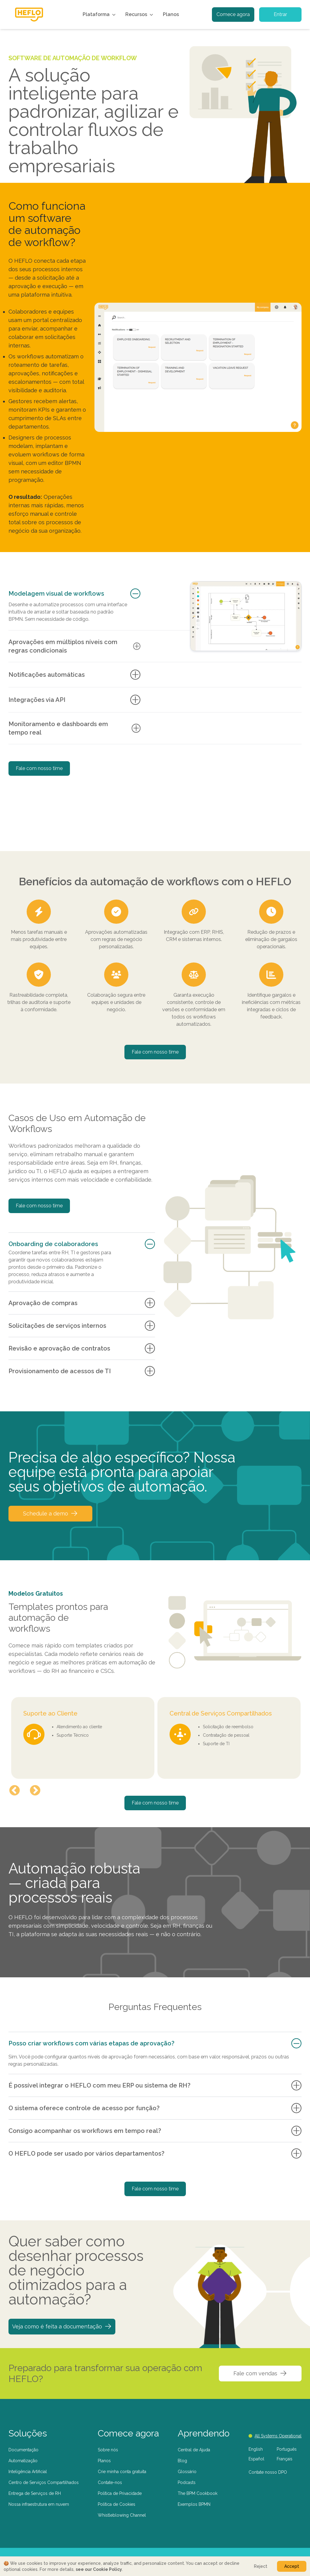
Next (35, 1791)
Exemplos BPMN (194, 2504)
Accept (291, 2566)
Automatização (23, 2460)
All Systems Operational (275, 2435)
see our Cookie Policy (99, 2569)
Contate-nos (110, 2482)
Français (284, 2458)
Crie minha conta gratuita (122, 2471)
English (256, 2449)
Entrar (280, 14)
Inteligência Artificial (27, 2471)
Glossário (187, 2471)
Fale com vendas (260, 2373)
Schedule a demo (50, 1513)
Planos (171, 14)
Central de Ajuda (194, 2449)
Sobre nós (108, 2449)
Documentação (23, 2449)
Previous (14, 1791)
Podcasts (187, 2482)
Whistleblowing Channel (122, 2515)
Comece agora (233, 14)
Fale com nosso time (39, 768)
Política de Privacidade (120, 2493)
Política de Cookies (116, 2504)
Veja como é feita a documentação (62, 2326)
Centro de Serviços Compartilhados (43, 2482)
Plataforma (100, 15)
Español (256, 2458)
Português (287, 2449)
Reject (260, 2566)
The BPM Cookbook (197, 2493)
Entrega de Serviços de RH (34, 2493)
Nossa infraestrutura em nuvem (38, 2504)
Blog (182, 2460)
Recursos (139, 15)
